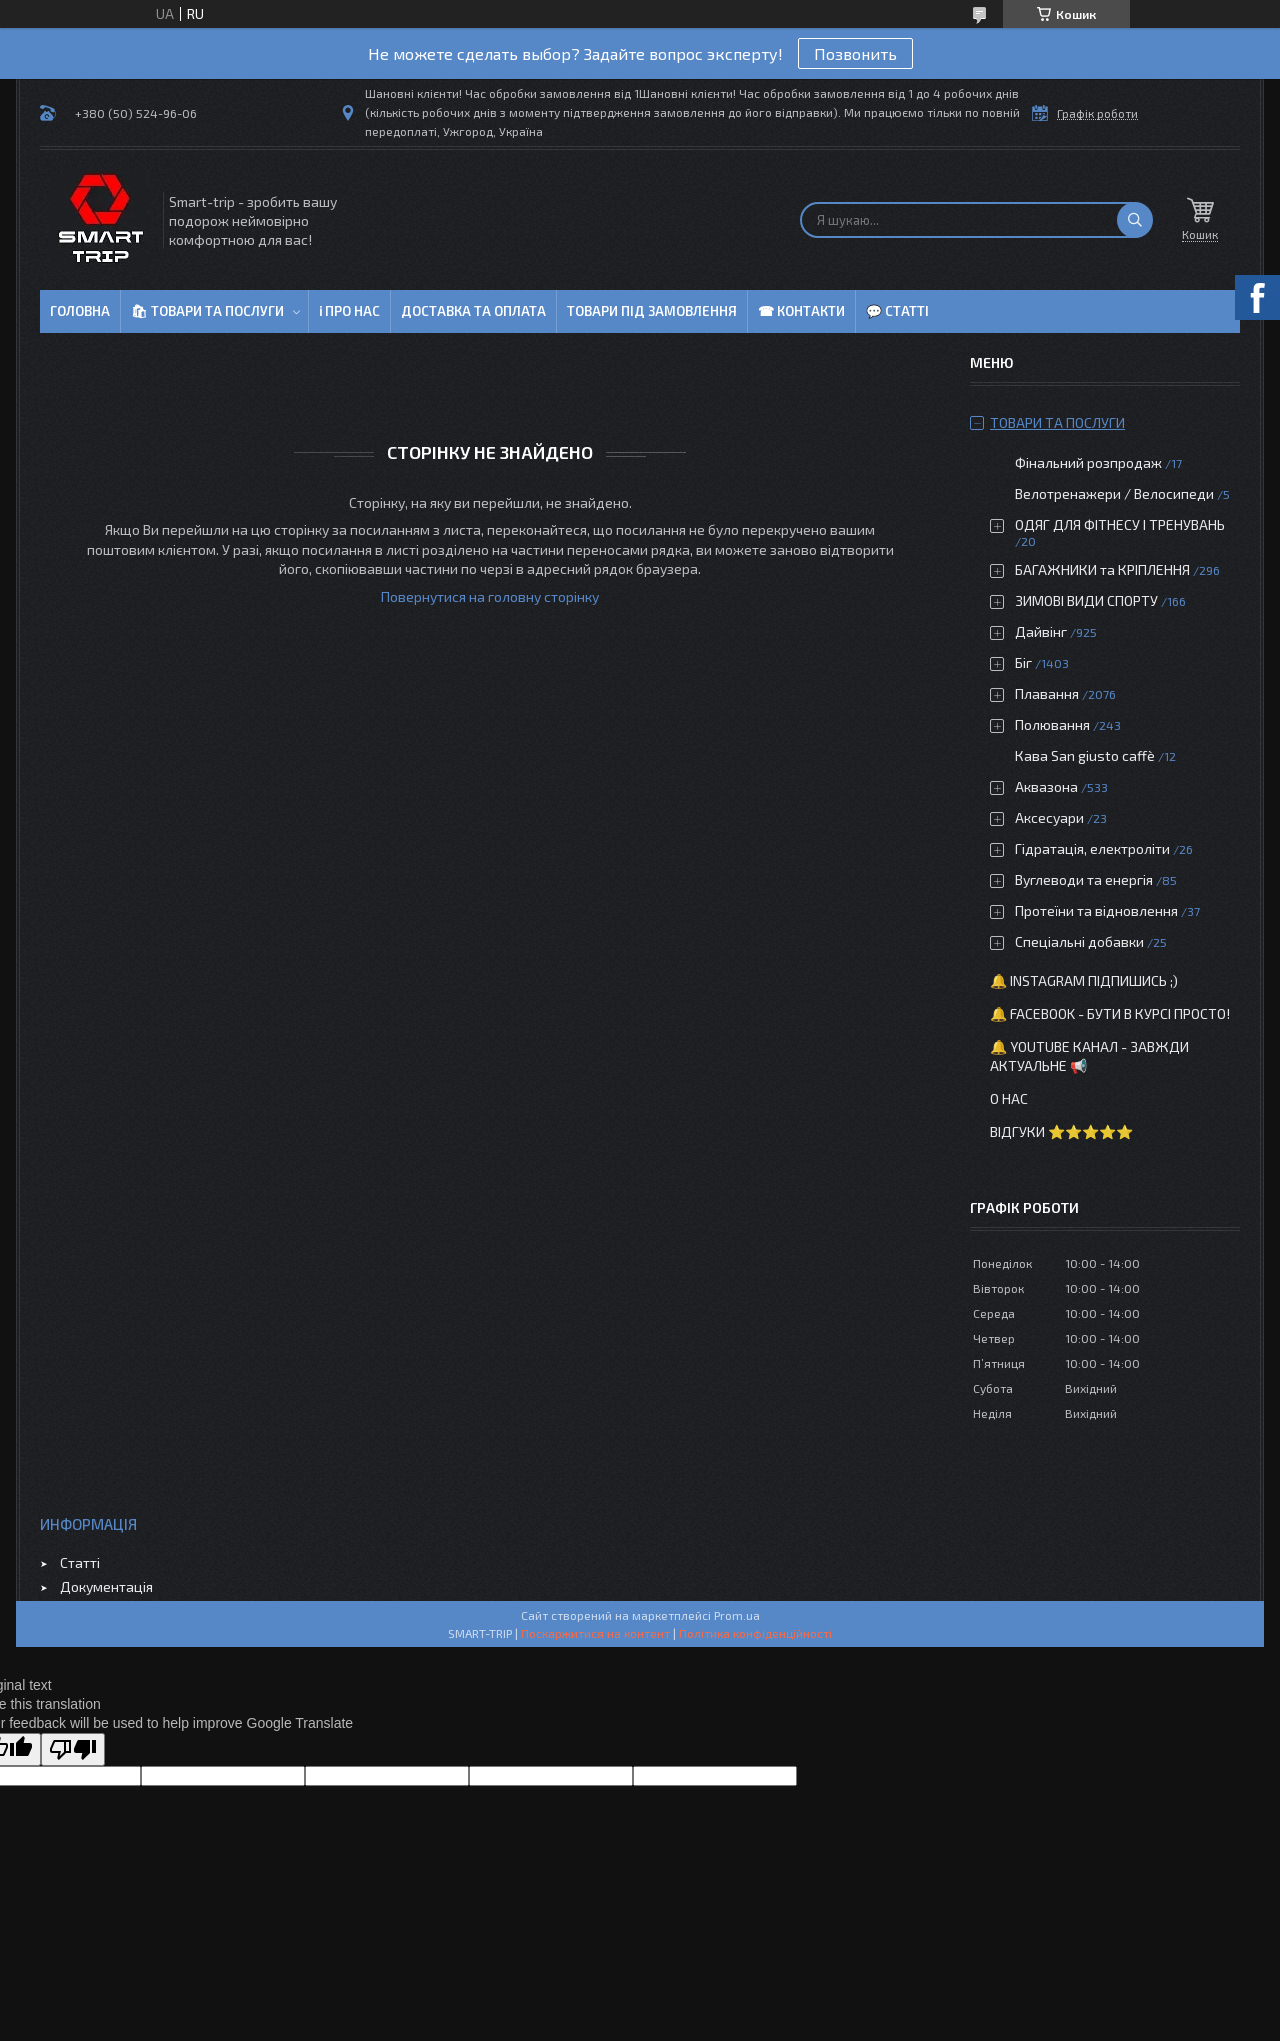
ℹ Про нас (349, 311)
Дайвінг (1041, 631)
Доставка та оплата (473, 311)
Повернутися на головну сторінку (490, 596)
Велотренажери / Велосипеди (1114, 493)
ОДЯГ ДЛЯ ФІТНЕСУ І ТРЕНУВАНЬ (1120, 524)
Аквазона (1046, 786)
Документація (106, 1586)
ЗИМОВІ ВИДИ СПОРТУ (1086, 600)
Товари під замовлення (652, 311)
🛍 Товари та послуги (207, 311)
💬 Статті (897, 311)
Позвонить (855, 53)
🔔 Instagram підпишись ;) (1084, 980)
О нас (1009, 1098)
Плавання (1047, 693)
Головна (80, 311)
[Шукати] (1135, 220)
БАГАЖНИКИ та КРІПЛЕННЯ (1102, 569)
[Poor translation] (73, 1749)
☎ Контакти (801, 311)
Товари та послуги (1057, 422)
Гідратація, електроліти (1092, 848)
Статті (80, 1562)
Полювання (1052, 724)
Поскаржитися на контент (595, 1633)
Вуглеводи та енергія (1084, 879)
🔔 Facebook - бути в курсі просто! (1110, 1013)
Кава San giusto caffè (1085, 755)
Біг (1023, 662)
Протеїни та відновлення (1096, 910)
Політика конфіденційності (755, 1633)
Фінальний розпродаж (1090, 462)
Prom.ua (737, 1615)
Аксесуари (1049, 817)
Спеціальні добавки (1079, 941)
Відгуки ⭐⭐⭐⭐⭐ (1061, 1131)
